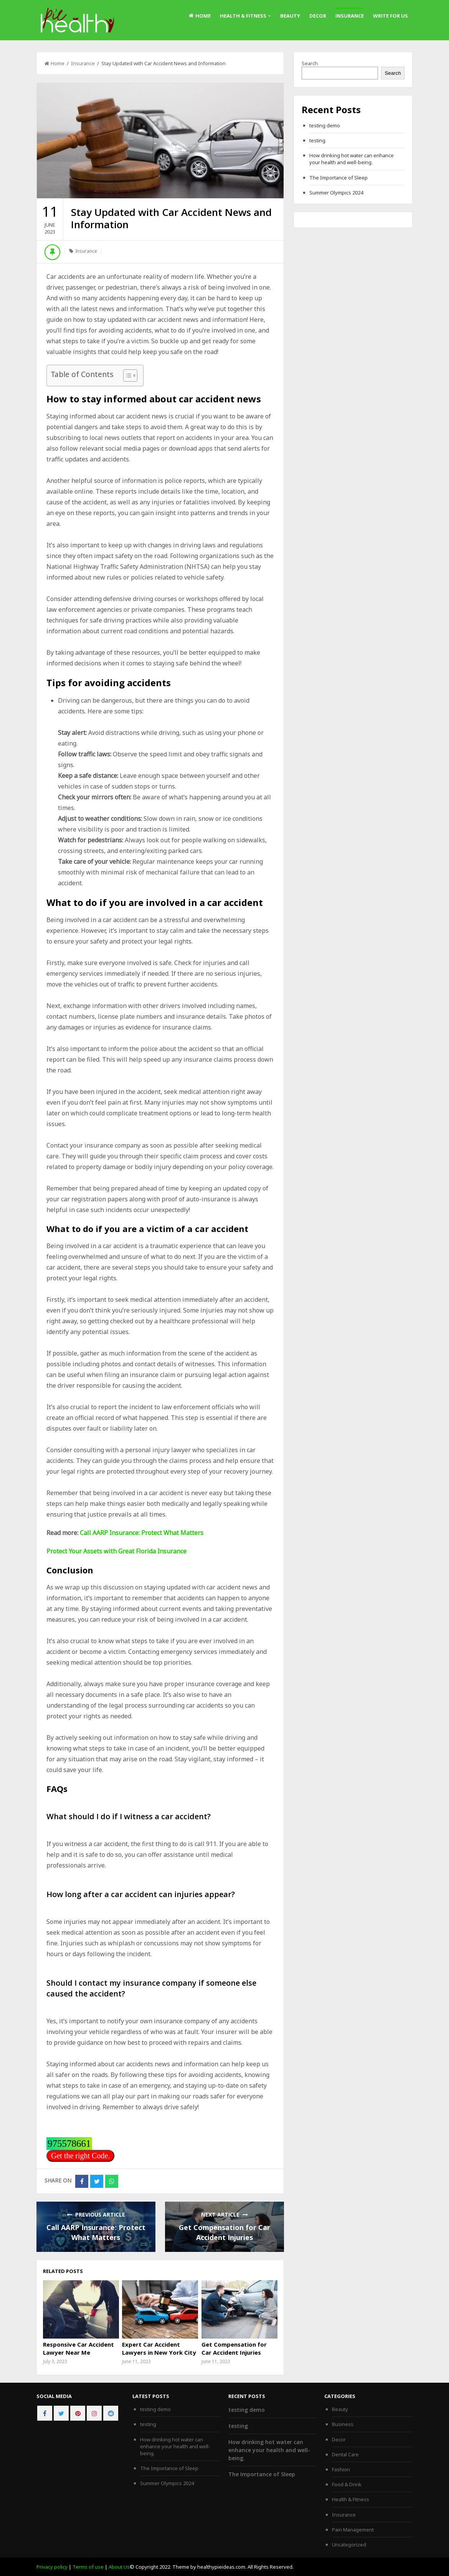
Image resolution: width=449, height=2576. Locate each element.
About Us (119, 2566)
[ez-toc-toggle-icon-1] (126, 375)
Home (200, 15)
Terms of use (88, 2566)
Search (310, 63)
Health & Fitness (243, 15)
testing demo (324, 125)
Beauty (290, 15)
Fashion (341, 2469)
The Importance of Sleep (338, 177)
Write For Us (390, 15)
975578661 (69, 2143)
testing (317, 140)
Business (342, 2424)
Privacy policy (52, 2566)
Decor (317, 15)
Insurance (349, 15)
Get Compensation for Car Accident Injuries (234, 2348)
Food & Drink (347, 2484)
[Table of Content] (130, 375)
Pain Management (353, 2529)
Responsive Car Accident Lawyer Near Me (78, 2348)
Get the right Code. (80, 2155)
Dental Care (345, 2454)
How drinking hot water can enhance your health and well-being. (351, 159)
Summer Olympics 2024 (336, 192)
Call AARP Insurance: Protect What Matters (141, 1532)
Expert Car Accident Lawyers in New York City (159, 2348)
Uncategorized (349, 2544)
